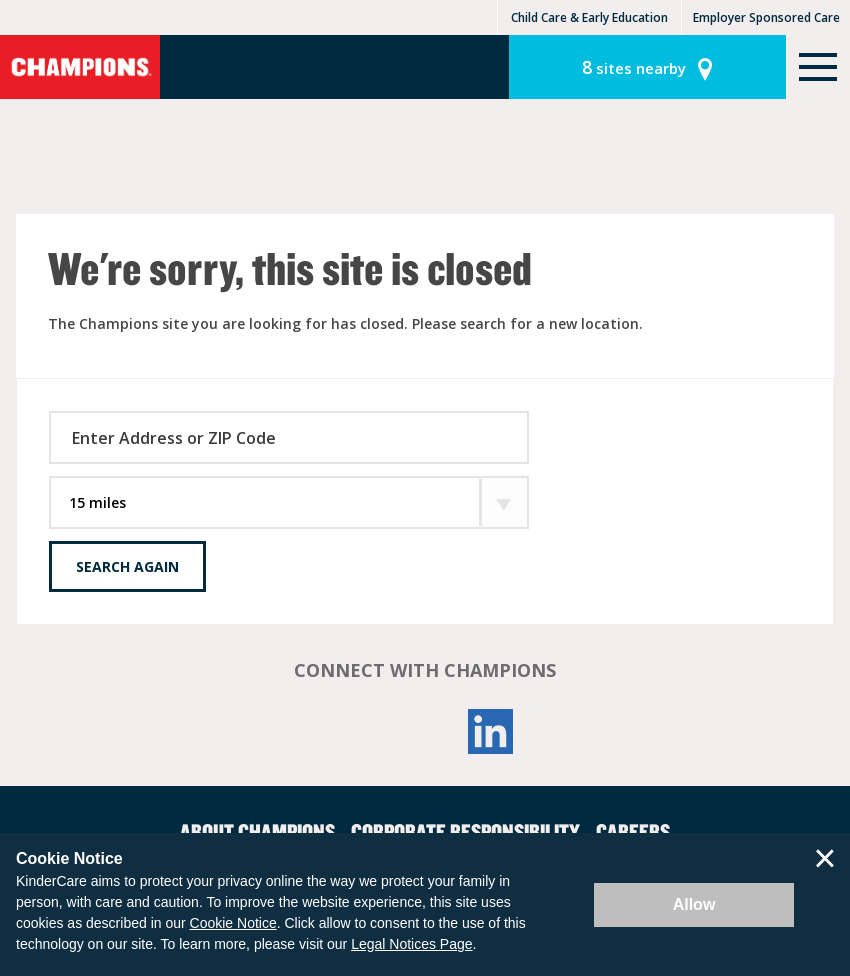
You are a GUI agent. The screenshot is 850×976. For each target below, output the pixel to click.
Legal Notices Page (411, 944)
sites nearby (634, 67)
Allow (694, 904)
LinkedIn (491, 731)
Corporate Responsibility (465, 831)
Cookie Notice (233, 923)
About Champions (257, 831)
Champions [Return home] (80, 67)
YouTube (425, 731)
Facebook (359, 731)
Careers (633, 831)
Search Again (127, 566)
